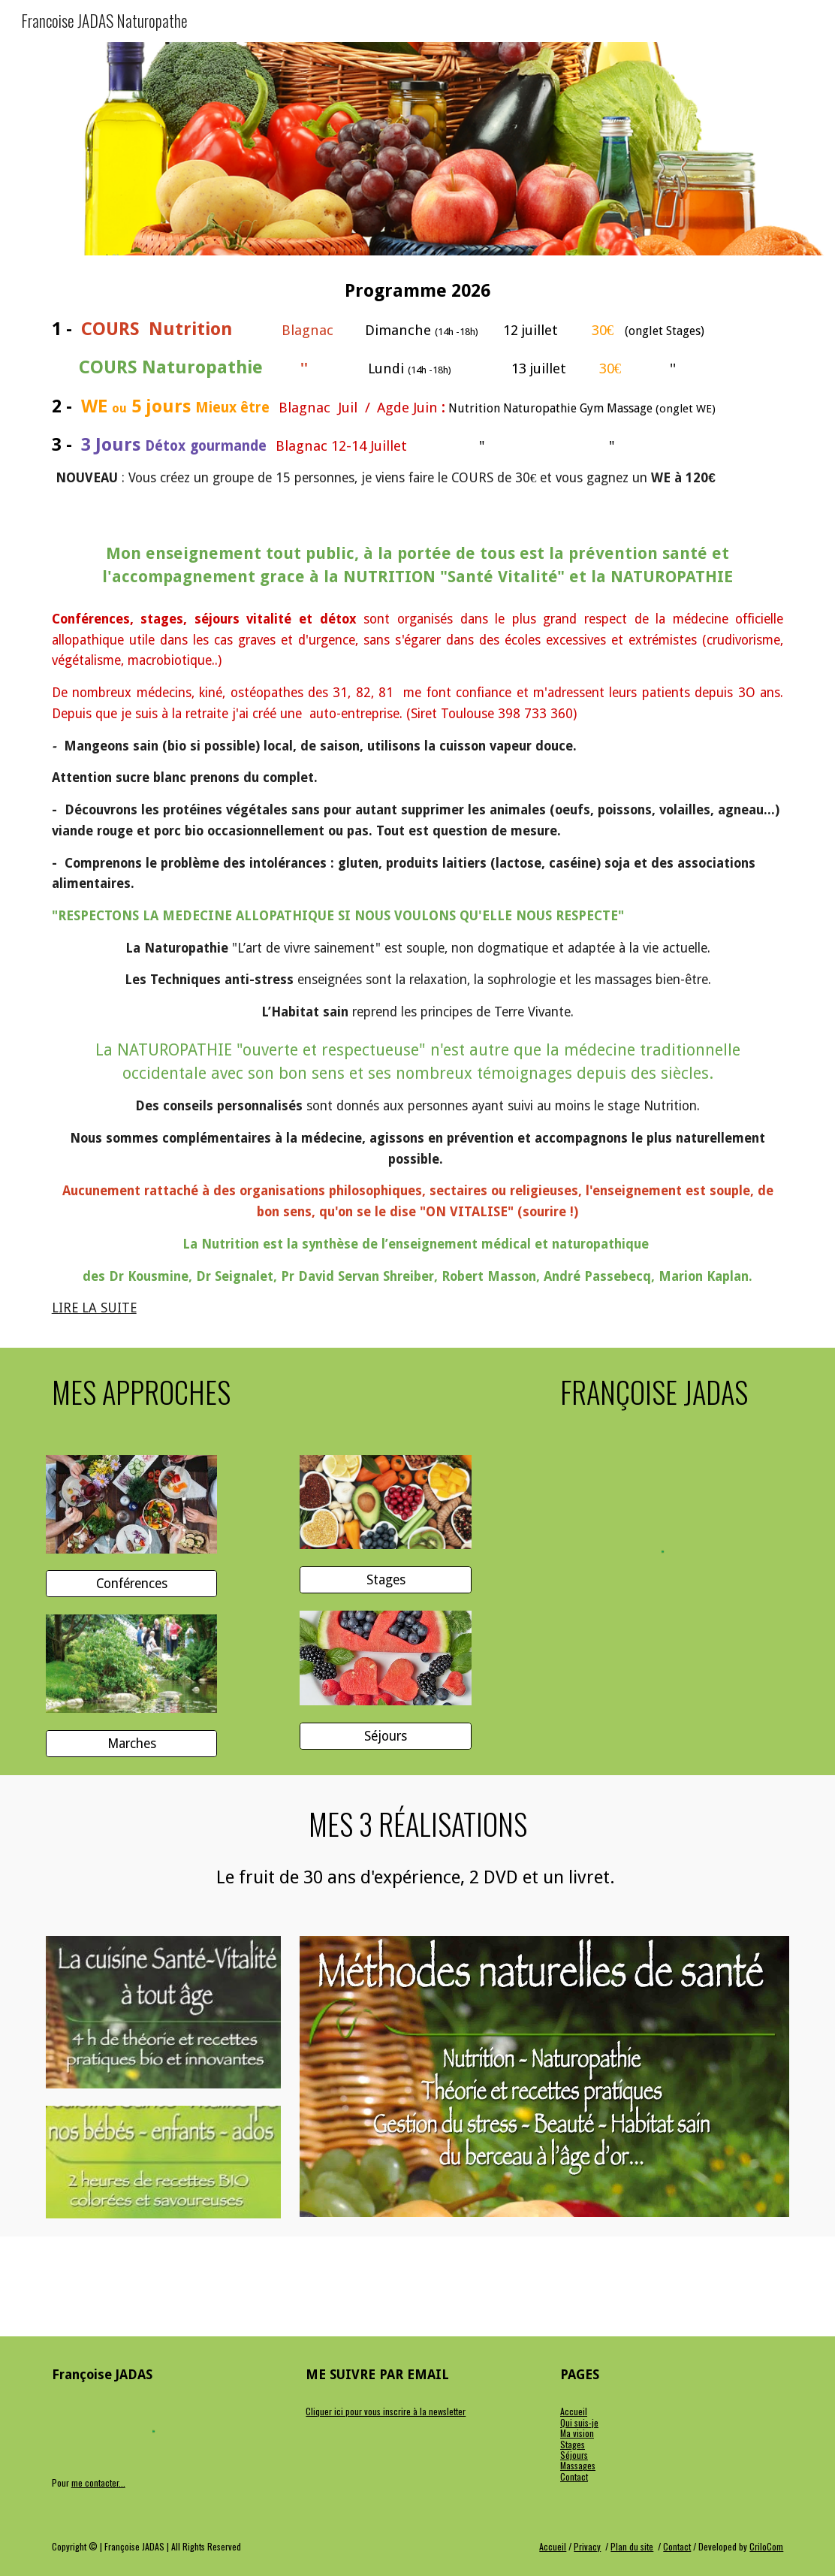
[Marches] (132, 1744)
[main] (418, 384)
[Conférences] (132, 1584)
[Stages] (385, 1580)
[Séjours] (385, 1735)
